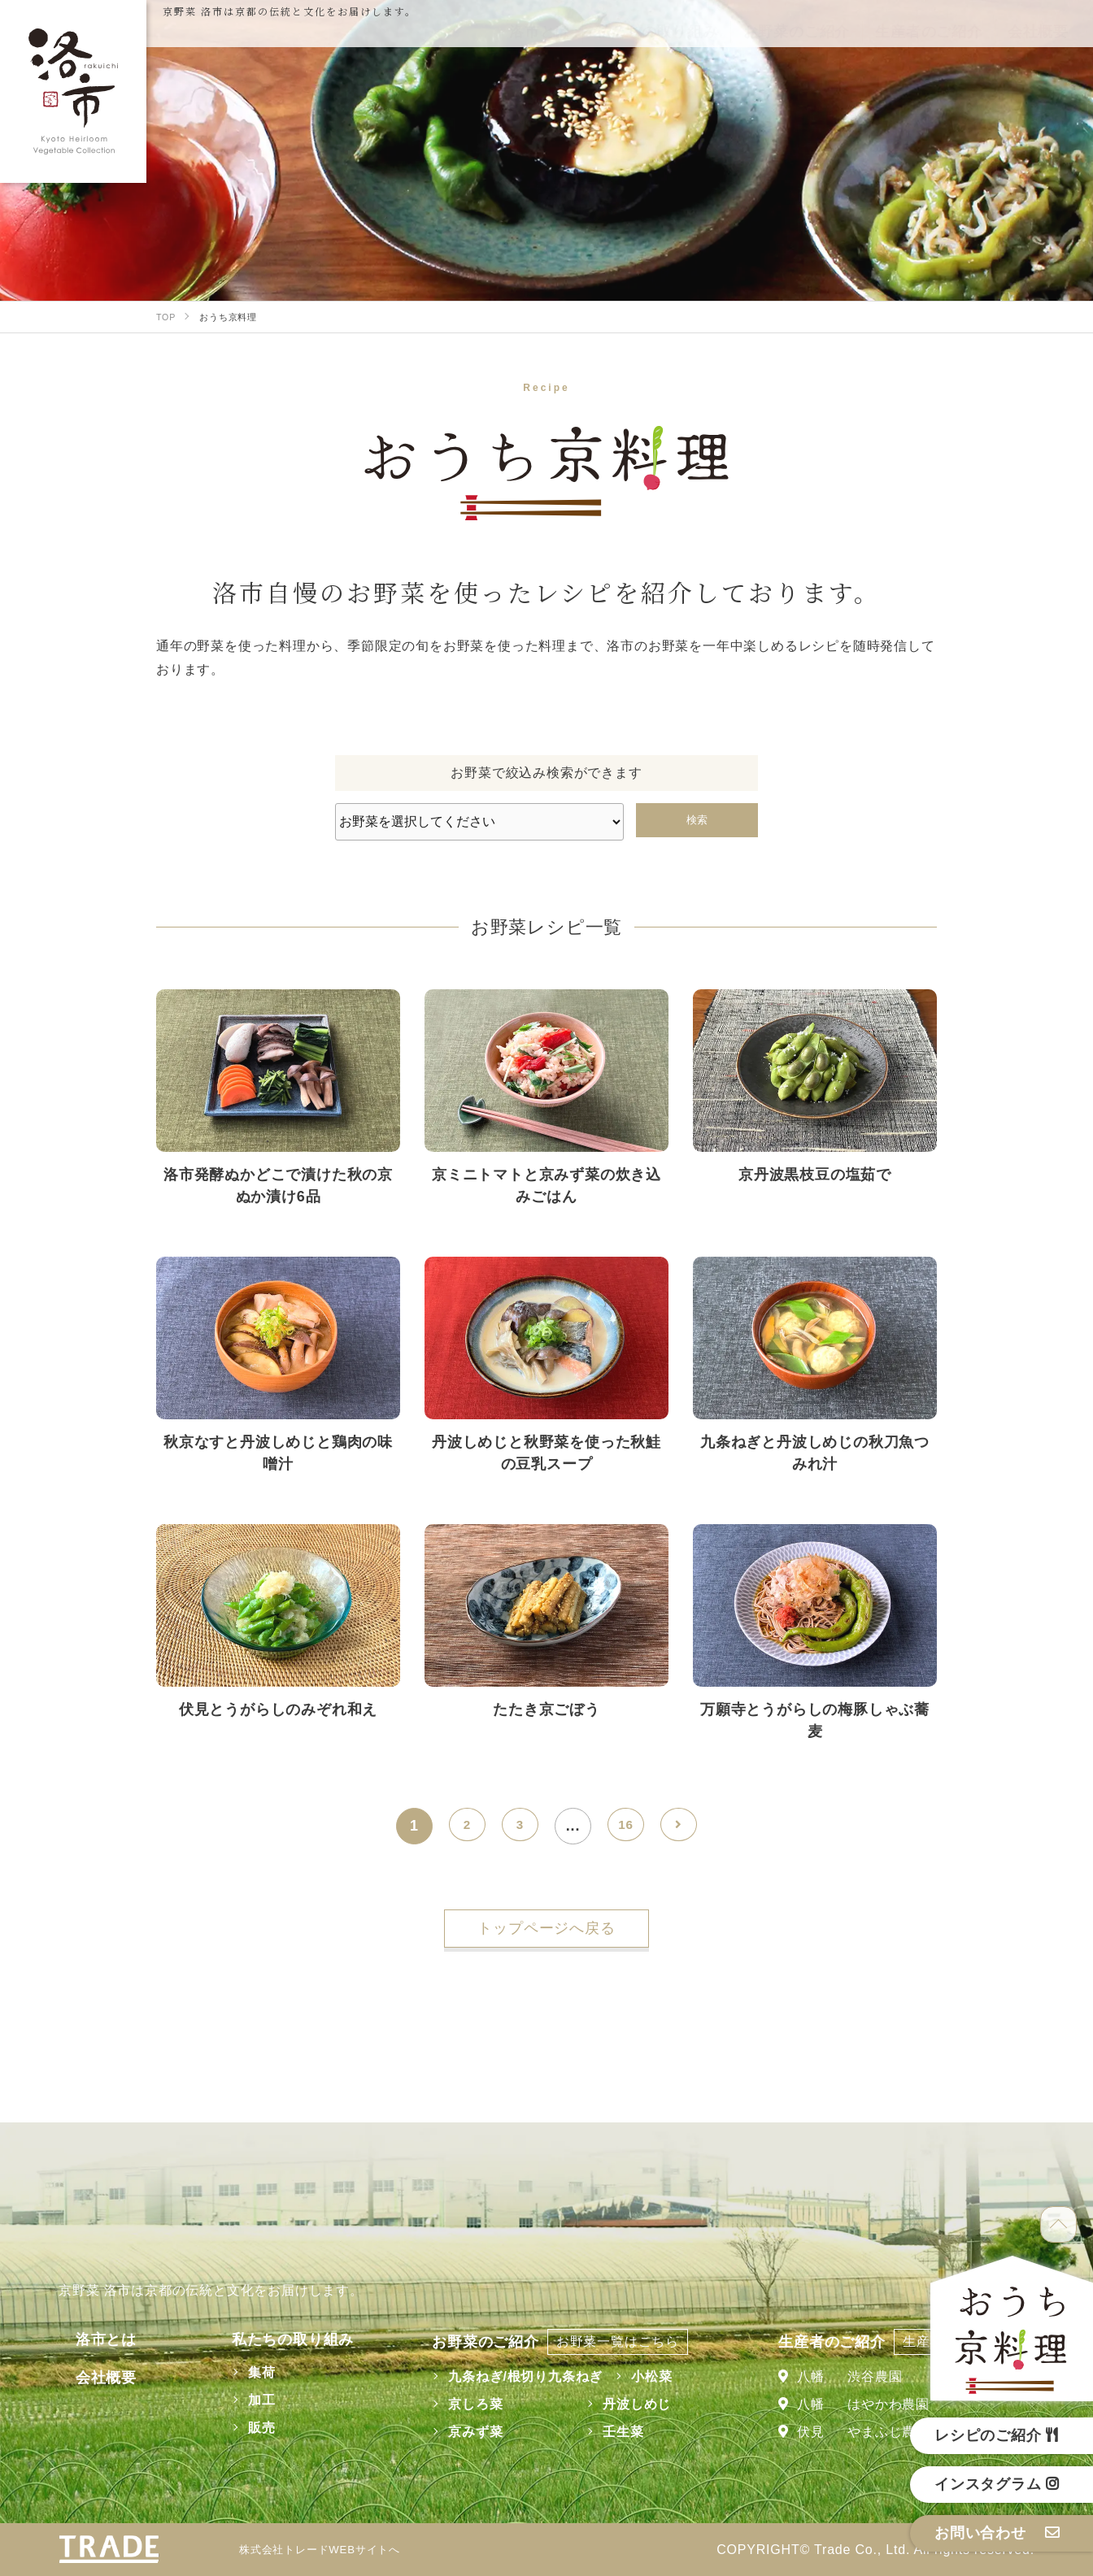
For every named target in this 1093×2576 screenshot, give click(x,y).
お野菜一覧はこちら (606, 2341)
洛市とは (89, 2339)
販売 (239, 2428)
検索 (697, 820)
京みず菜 (464, 2432)
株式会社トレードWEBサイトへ (331, 2549)
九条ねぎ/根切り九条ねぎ (514, 2376)
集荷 (239, 2372)
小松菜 (640, 2376)
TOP (1058, 2224)
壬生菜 (611, 2432)
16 (626, 1826)
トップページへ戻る (546, 1928)
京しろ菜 (464, 2404)
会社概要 (89, 2378)
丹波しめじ (625, 2404)
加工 (239, 2400)
